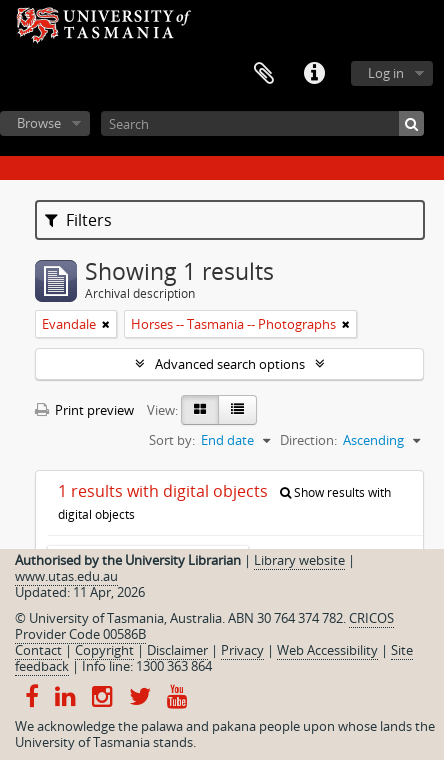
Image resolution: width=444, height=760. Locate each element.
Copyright (104, 650)
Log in (386, 73)
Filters (78, 220)
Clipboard (264, 74)
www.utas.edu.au (66, 576)
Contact (38, 650)
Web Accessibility (327, 650)
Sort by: (172, 440)
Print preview (84, 410)
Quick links (314, 74)
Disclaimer (177, 650)
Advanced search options (230, 364)
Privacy (242, 650)
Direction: (308, 440)
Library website (299, 560)
